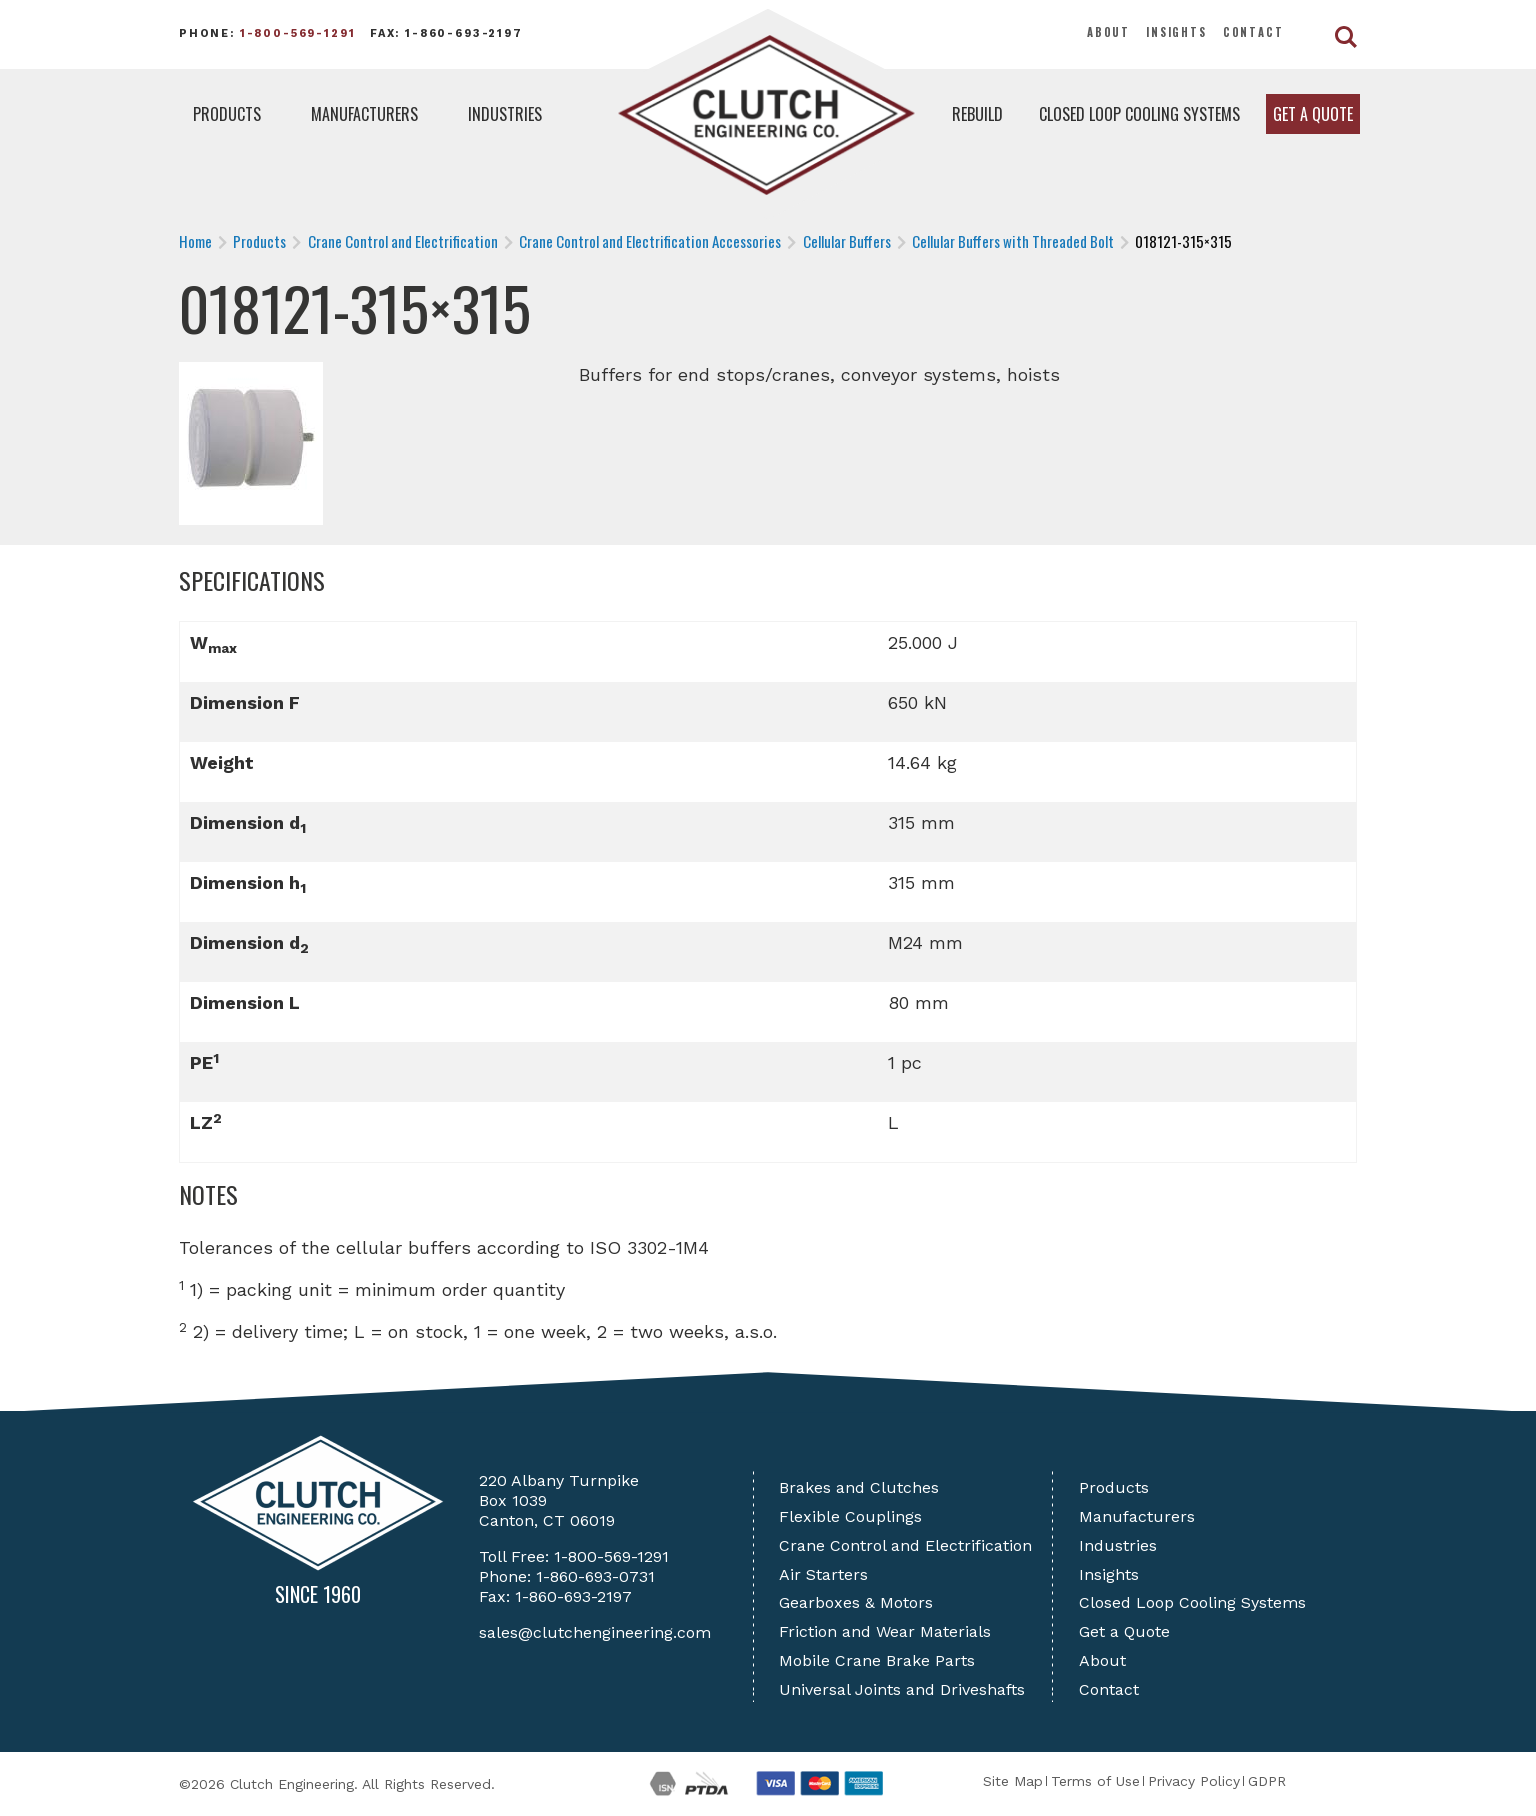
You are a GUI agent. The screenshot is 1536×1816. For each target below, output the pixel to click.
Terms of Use (1095, 1781)
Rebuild (977, 114)
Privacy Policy (1194, 1781)
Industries (505, 114)
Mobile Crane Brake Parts (877, 1660)
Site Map (1013, 1781)
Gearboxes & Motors (856, 1602)
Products (227, 114)
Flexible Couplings (850, 1516)
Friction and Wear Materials (885, 1631)
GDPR (1267, 1781)
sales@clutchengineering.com (595, 1632)
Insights (1176, 32)
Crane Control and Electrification (905, 1545)
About (1108, 32)
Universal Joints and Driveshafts (902, 1689)
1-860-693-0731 (595, 1576)
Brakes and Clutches (859, 1487)
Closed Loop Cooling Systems (1139, 114)
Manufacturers (364, 114)
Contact (1253, 32)
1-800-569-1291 (298, 33)
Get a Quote (1313, 114)
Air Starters (823, 1574)
